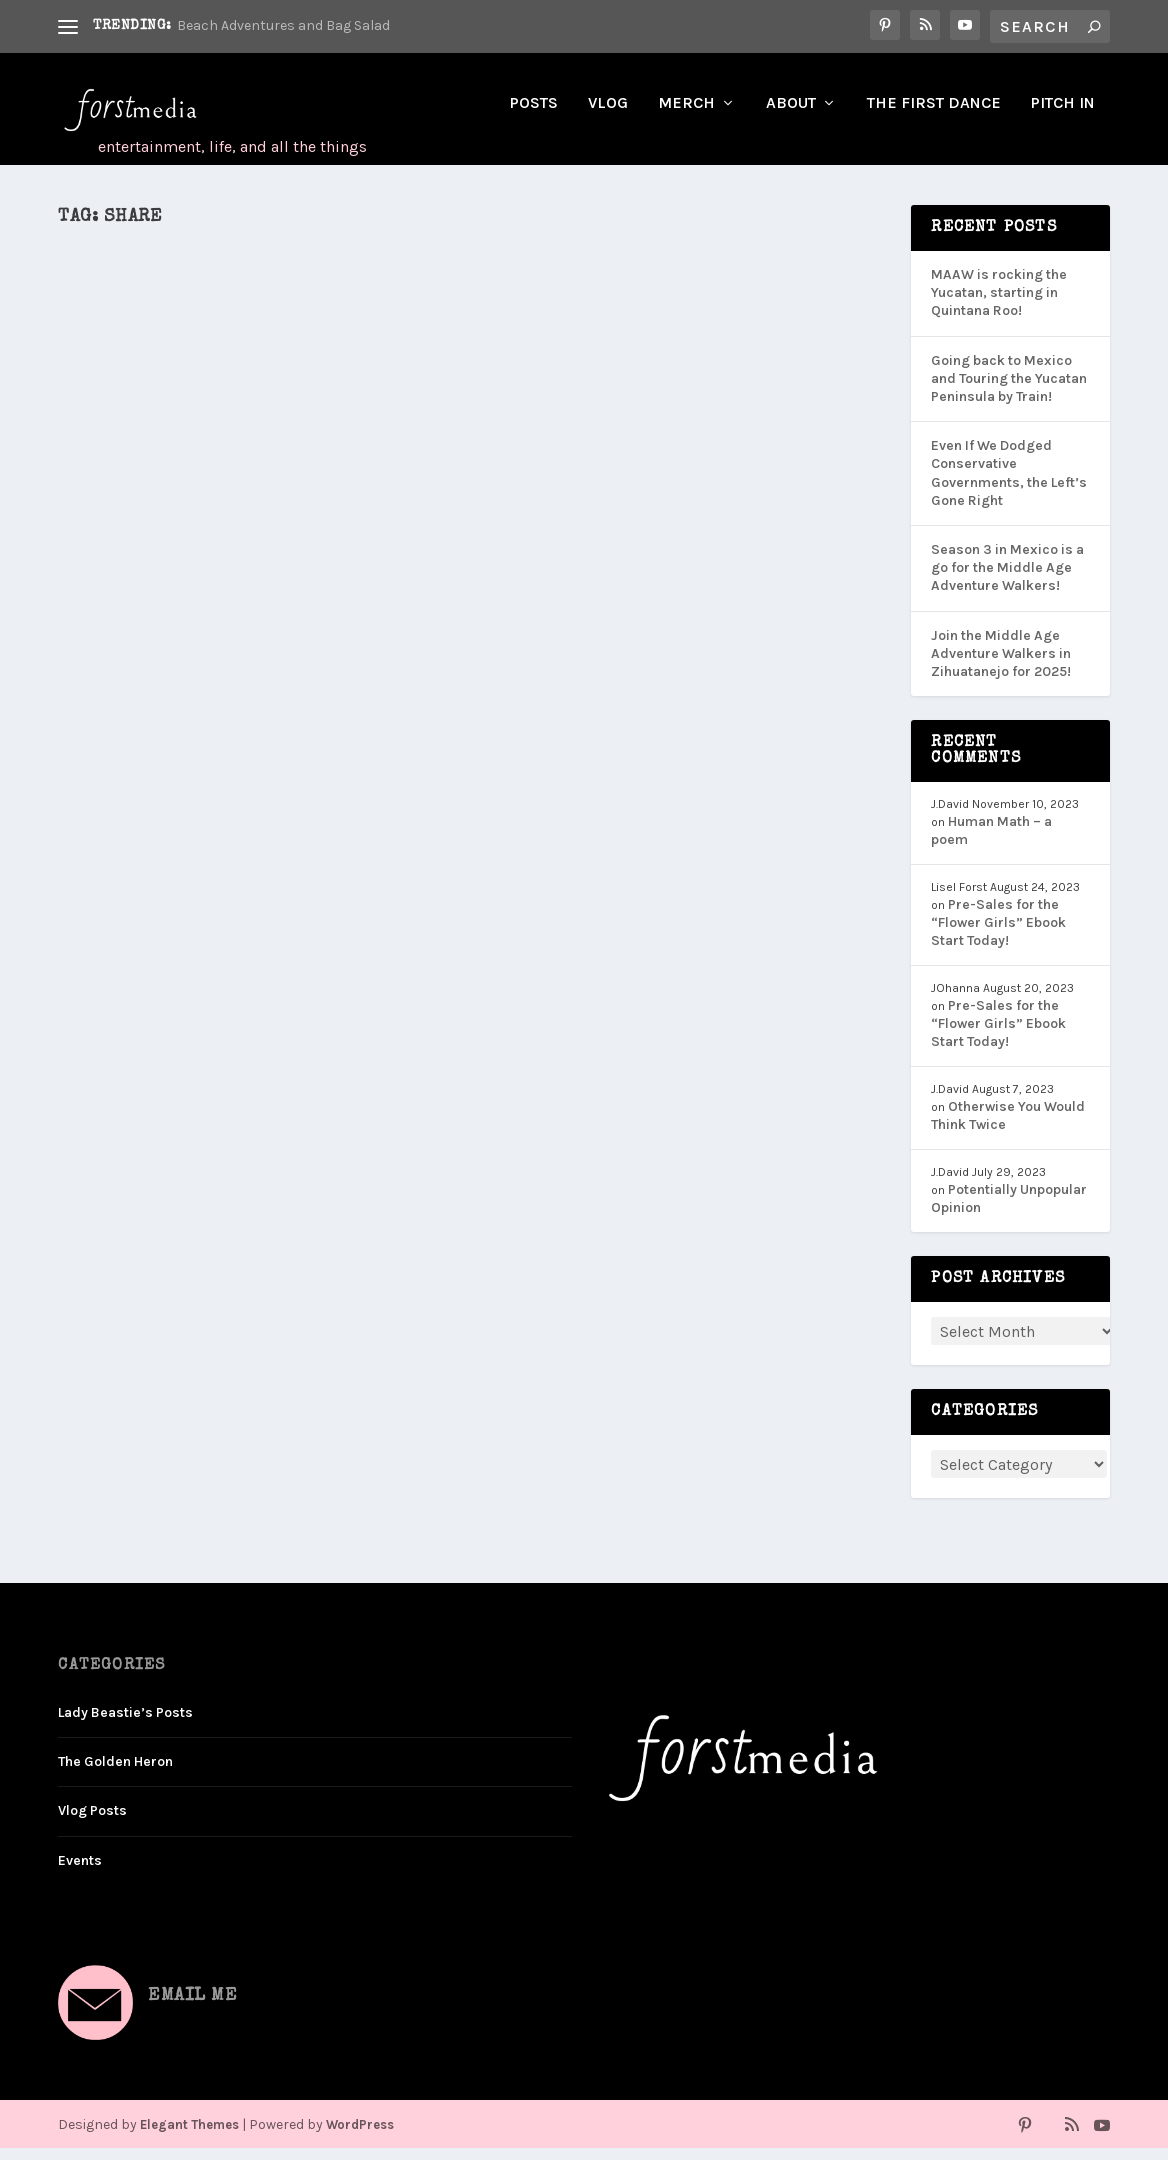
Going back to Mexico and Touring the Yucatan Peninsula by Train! (1009, 390)
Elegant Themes (189, 2136)
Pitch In (1063, 115)
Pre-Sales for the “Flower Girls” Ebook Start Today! (998, 934)
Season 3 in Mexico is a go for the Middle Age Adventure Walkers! (1007, 579)
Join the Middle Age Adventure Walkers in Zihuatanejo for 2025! (1001, 664)
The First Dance (934, 115)
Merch (686, 115)
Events (80, 1871)
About (791, 115)
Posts (534, 115)
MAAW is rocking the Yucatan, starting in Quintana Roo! (999, 304)
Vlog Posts (92, 1822)
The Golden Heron (115, 1773)
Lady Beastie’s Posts (125, 1724)
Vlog (608, 115)
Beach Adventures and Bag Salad (283, 25)
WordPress (360, 2136)
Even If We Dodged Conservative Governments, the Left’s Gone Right (1009, 485)
